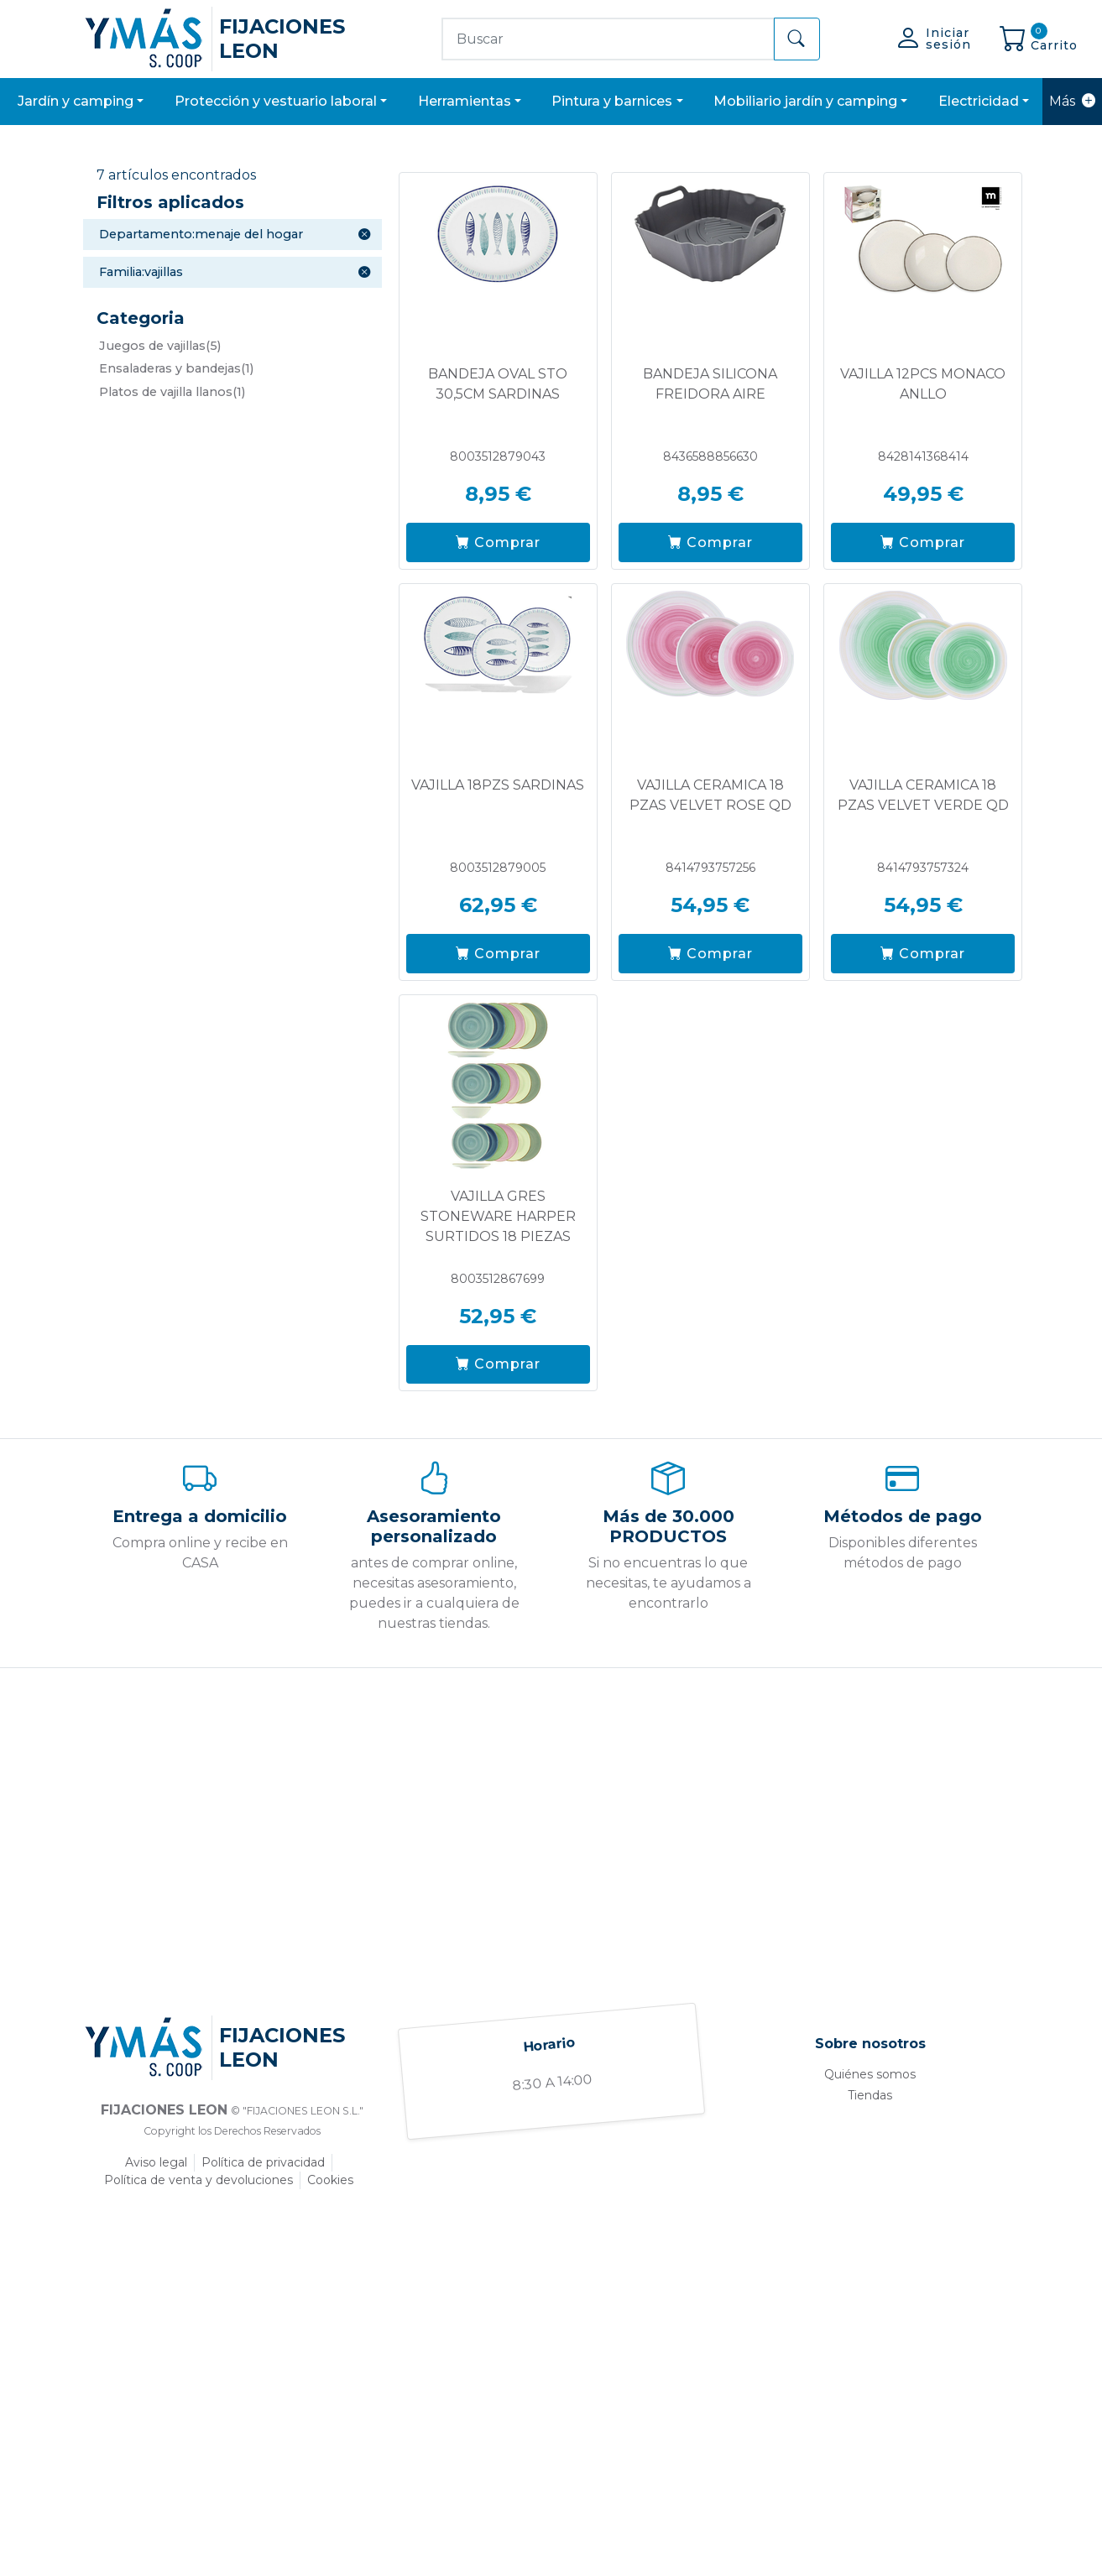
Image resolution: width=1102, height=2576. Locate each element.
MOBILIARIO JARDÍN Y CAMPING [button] (805, 101)
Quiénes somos (870, 2074)
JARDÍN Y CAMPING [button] (75, 101)
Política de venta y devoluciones (198, 2180)
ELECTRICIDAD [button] (978, 101)
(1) (176, 368)
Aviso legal (156, 2162)
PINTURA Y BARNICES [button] (611, 101)
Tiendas (870, 2095)
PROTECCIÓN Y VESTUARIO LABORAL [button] (276, 101)
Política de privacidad (263, 2162)
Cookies (330, 2180)
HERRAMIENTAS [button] (464, 101)
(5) (160, 345)
